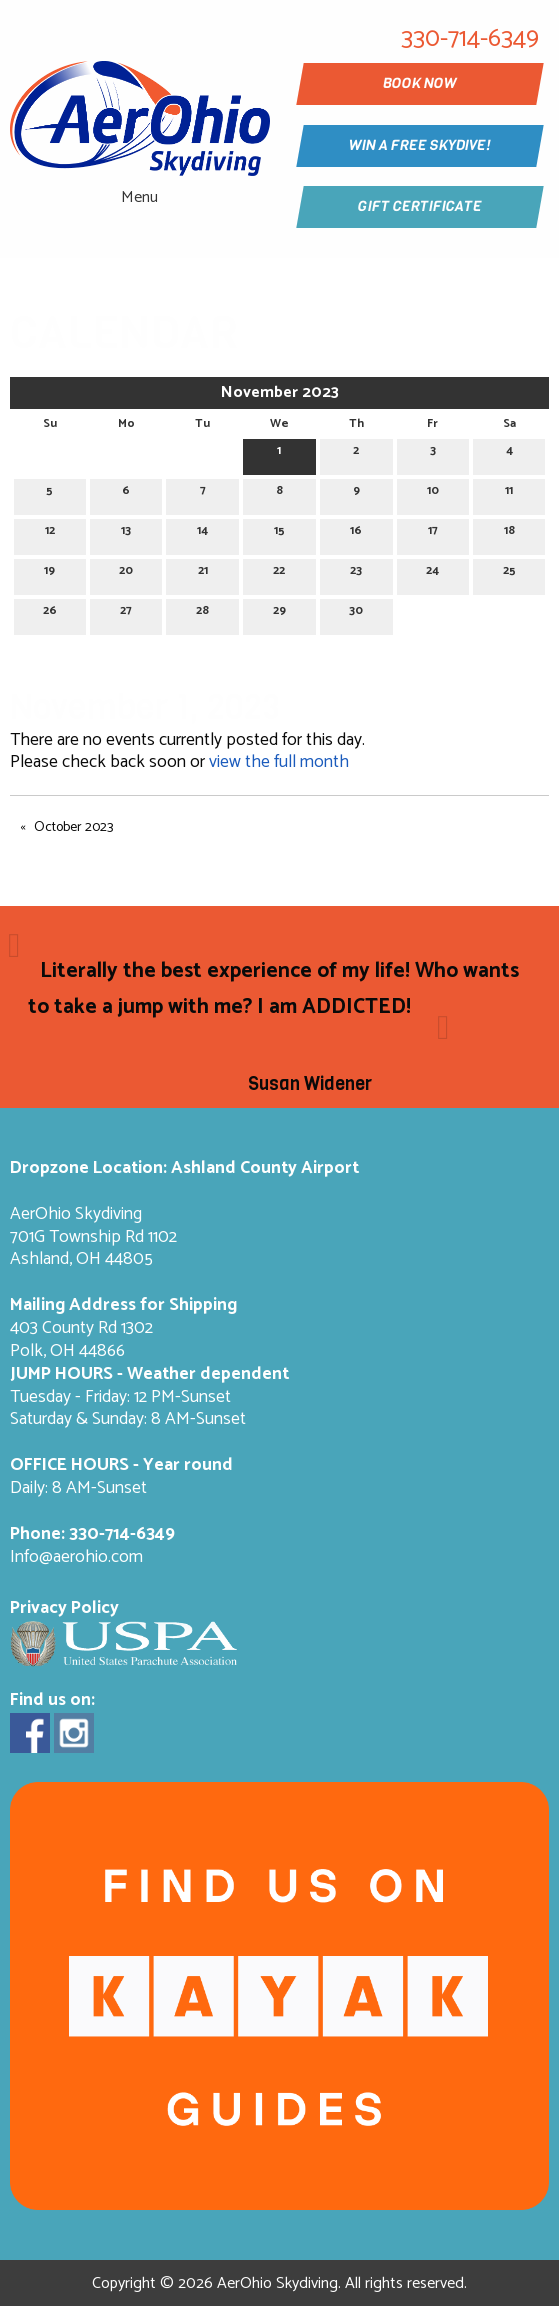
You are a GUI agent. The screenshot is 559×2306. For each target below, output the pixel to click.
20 (126, 573)
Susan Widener (310, 1084)
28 (202, 613)
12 (50, 533)
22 (279, 573)
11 (509, 493)
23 (356, 573)
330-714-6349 (122, 1534)
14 (202, 533)
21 (203, 573)
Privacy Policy (64, 1608)
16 (356, 533)
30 (356, 613)
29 (279, 613)
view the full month (279, 762)
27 (126, 613)
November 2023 (280, 392)
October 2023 (73, 827)
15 (279, 533)
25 (509, 573)
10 (433, 493)
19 (49, 573)
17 (433, 533)
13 (126, 533)
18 (509, 533)
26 (50, 613)
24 (432, 573)
